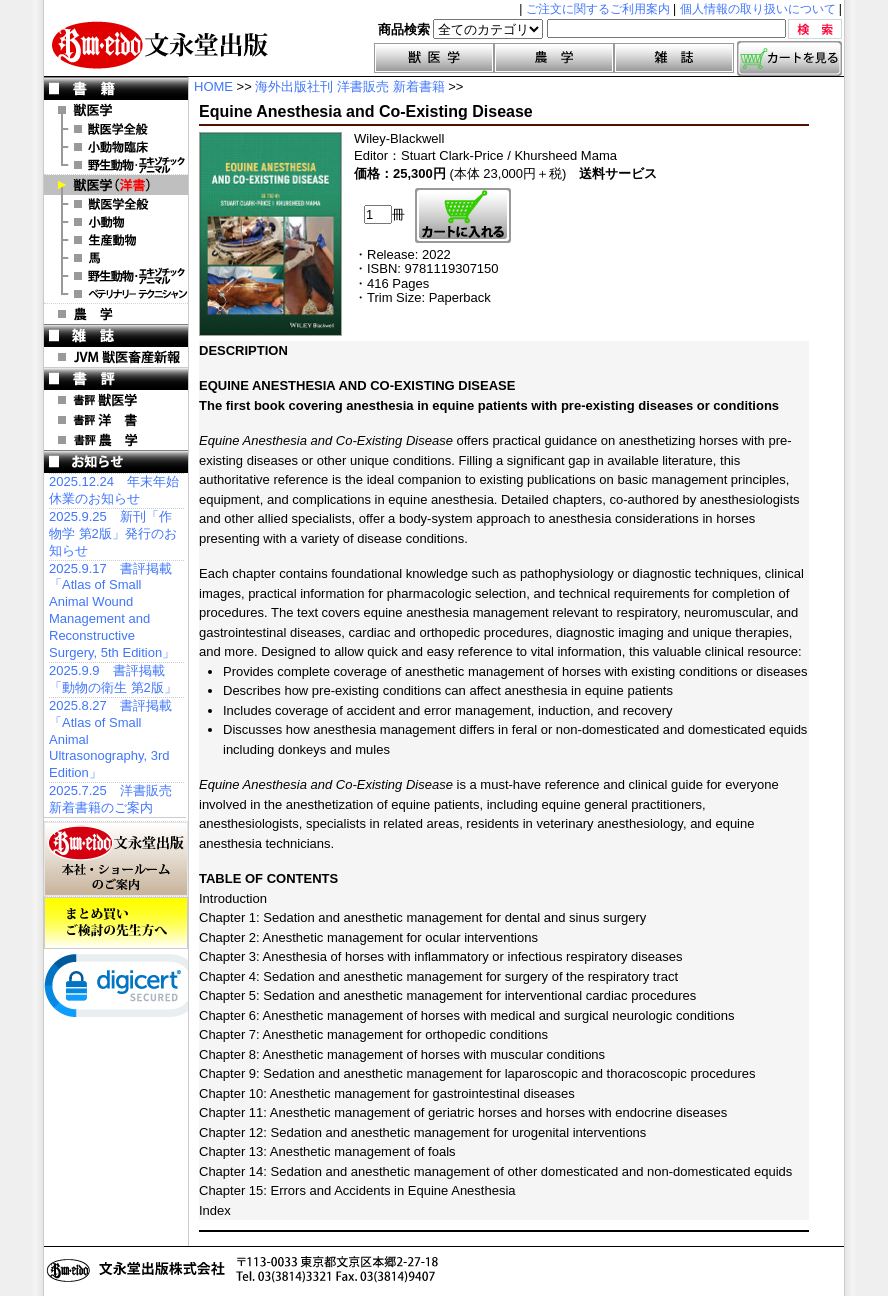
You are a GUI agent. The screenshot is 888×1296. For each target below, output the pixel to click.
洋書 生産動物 (116, 240)
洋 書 (116, 185)
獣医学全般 (116, 129)
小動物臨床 (116, 147)
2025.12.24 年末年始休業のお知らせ (114, 490)
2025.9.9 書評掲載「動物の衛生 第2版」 (113, 679)
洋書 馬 (116, 258)
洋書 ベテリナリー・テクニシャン (116, 294)
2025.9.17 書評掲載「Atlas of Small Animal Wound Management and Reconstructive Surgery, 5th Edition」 (112, 610)
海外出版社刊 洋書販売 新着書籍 (349, 86)
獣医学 (434, 58)
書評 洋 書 (116, 420)
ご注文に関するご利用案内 (598, 9)
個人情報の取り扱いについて (758, 9)
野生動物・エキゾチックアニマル (116, 165)
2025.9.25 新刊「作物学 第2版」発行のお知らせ (113, 533)
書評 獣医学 (116, 400)
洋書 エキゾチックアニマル (116, 276)
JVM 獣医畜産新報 (116, 357)
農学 (554, 58)
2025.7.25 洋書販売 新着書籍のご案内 (110, 799)
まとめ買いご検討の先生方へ (116, 923)
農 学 (116, 314)
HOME (213, 86)
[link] (124, 990)
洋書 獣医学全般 (116, 204)
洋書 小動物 (116, 222)
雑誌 (674, 58)
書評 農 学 (116, 440)
